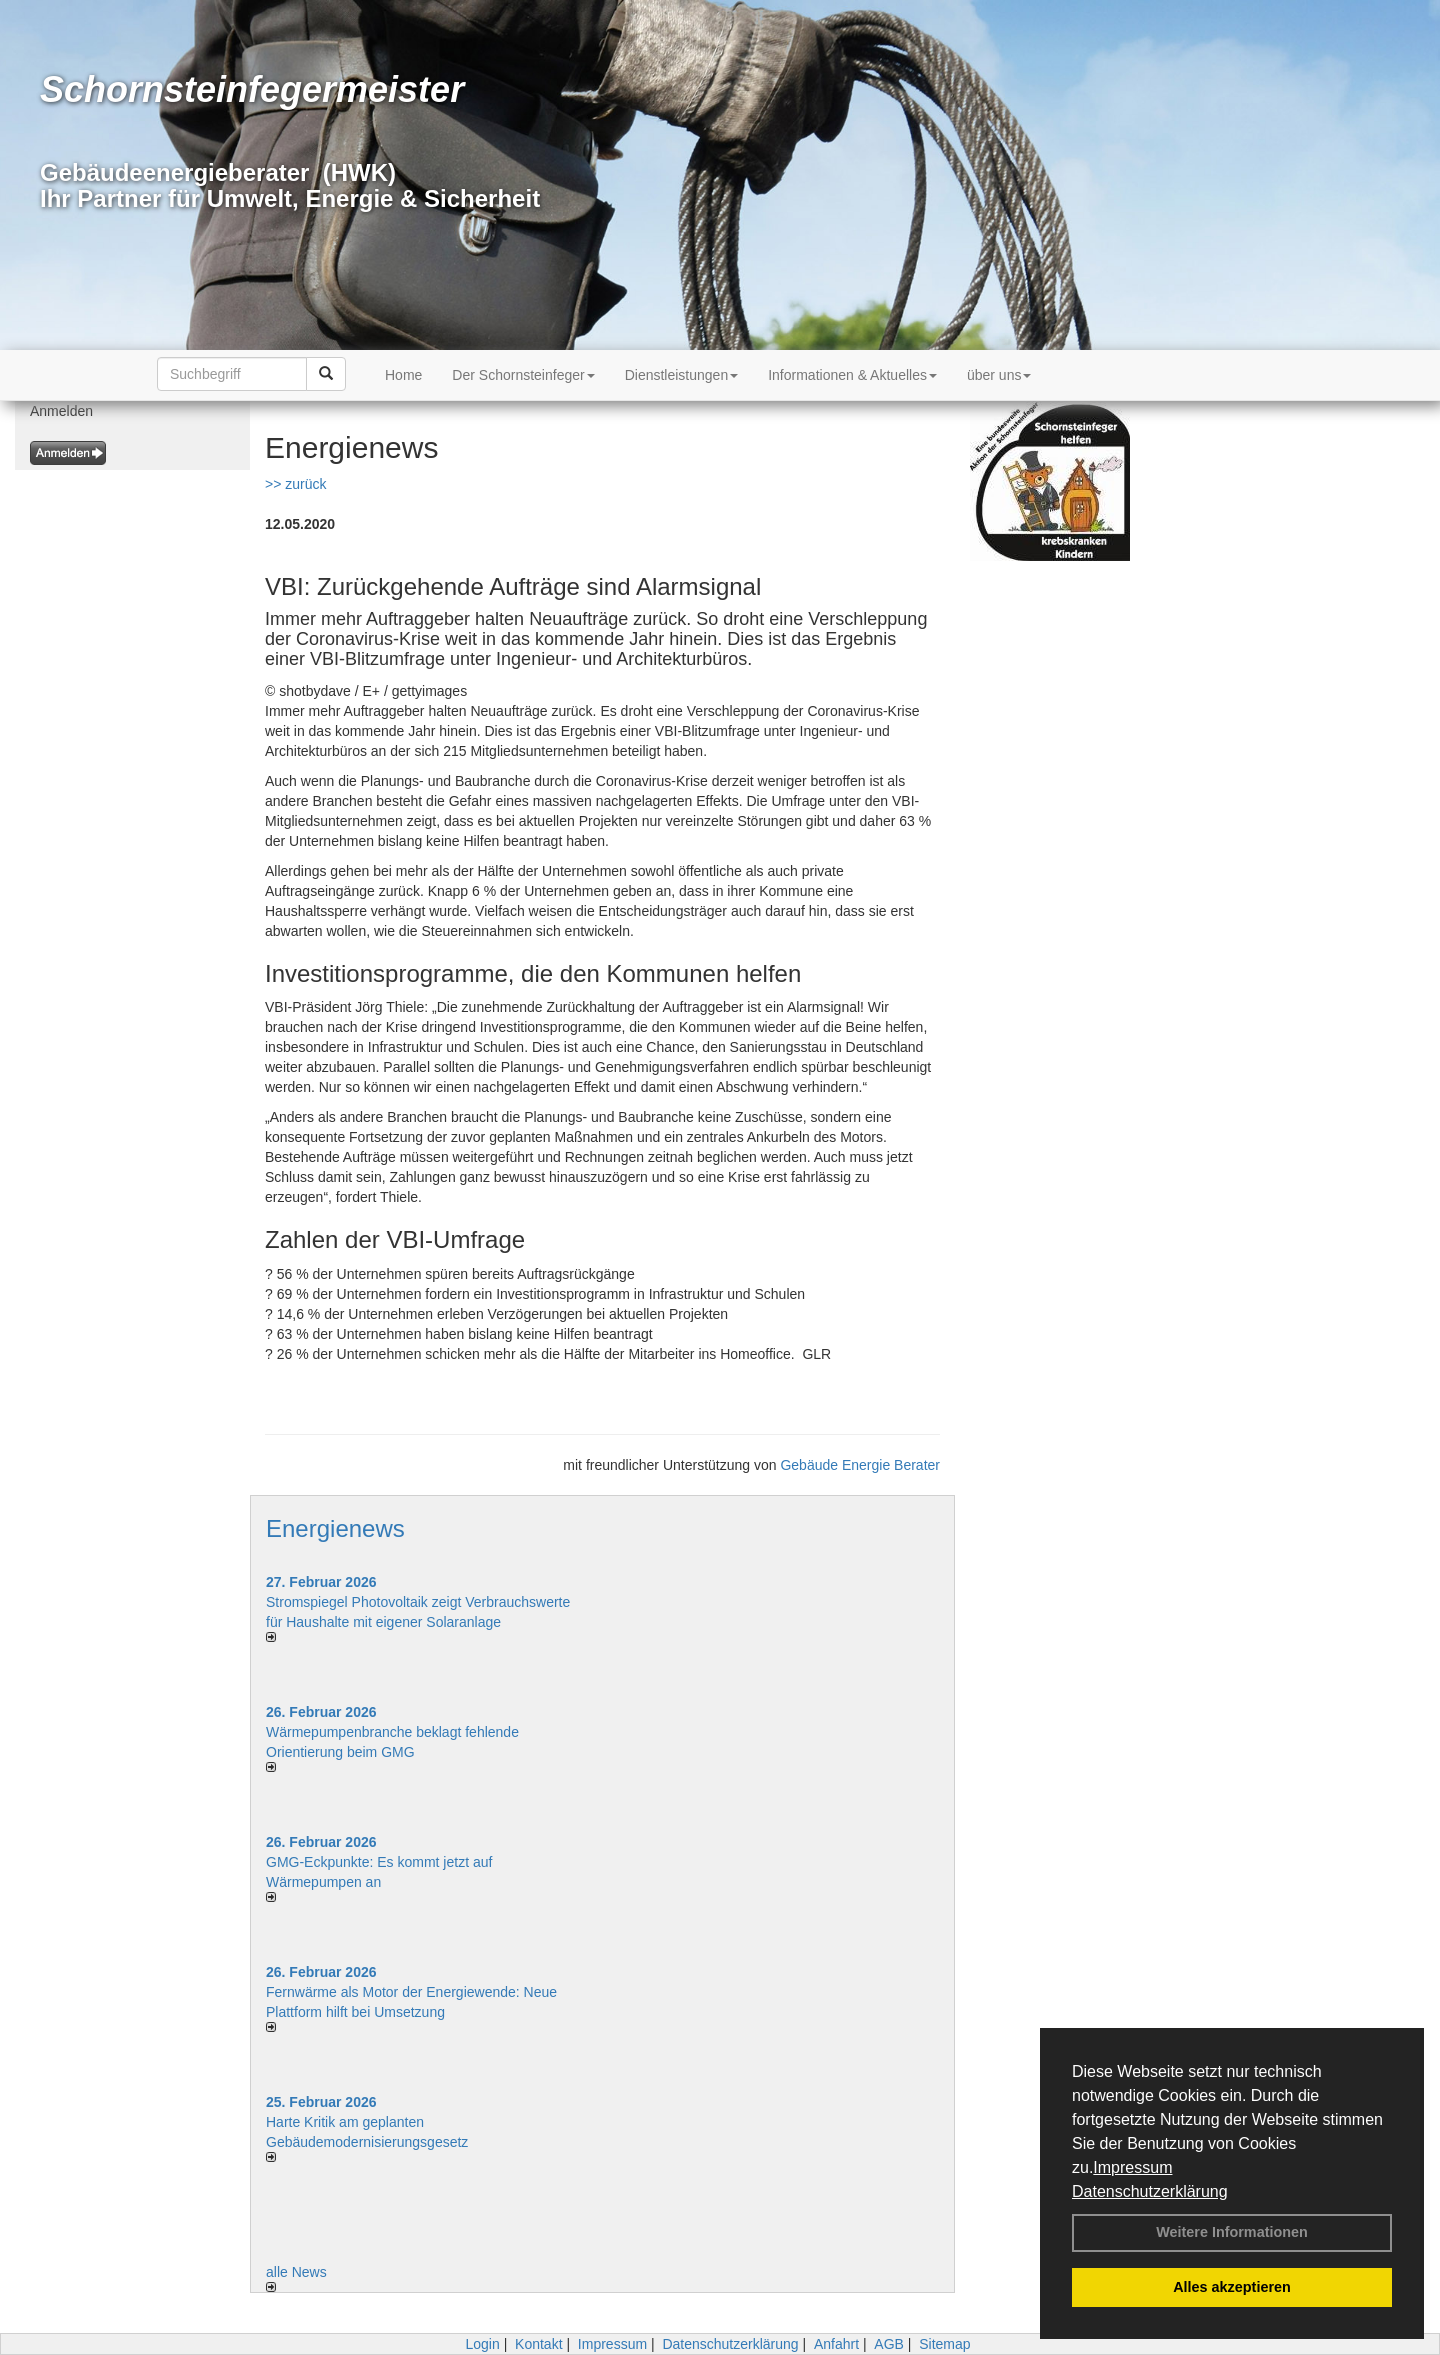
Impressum (1132, 2167)
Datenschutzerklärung (1150, 2191)
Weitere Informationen (1232, 2232)
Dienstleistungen (682, 375)
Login (482, 2344)
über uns (999, 375)
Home (403, 375)
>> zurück (295, 484)
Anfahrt (836, 2344)
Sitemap (944, 2344)
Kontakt (538, 2344)
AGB (889, 2344)
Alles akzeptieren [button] (1232, 2287)
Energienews (335, 1528)
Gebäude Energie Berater (860, 1465)
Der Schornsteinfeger (523, 375)
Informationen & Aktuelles (852, 375)
